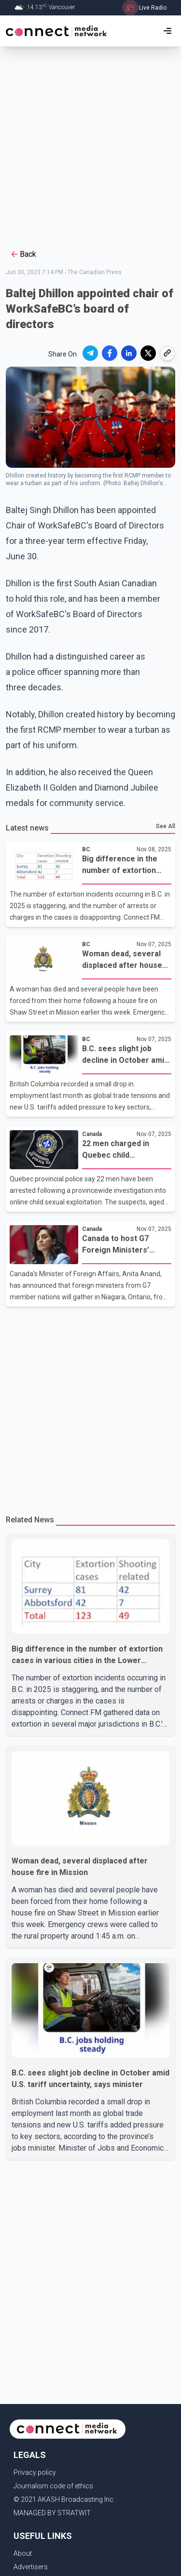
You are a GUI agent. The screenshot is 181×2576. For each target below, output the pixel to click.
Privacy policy (35, 2472)
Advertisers (31, 2567)
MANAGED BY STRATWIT (52, 2513)
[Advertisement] (90, 146)
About (23, 2553)
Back (23, 254)
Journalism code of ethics (53, 2486)
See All (165, 826)
